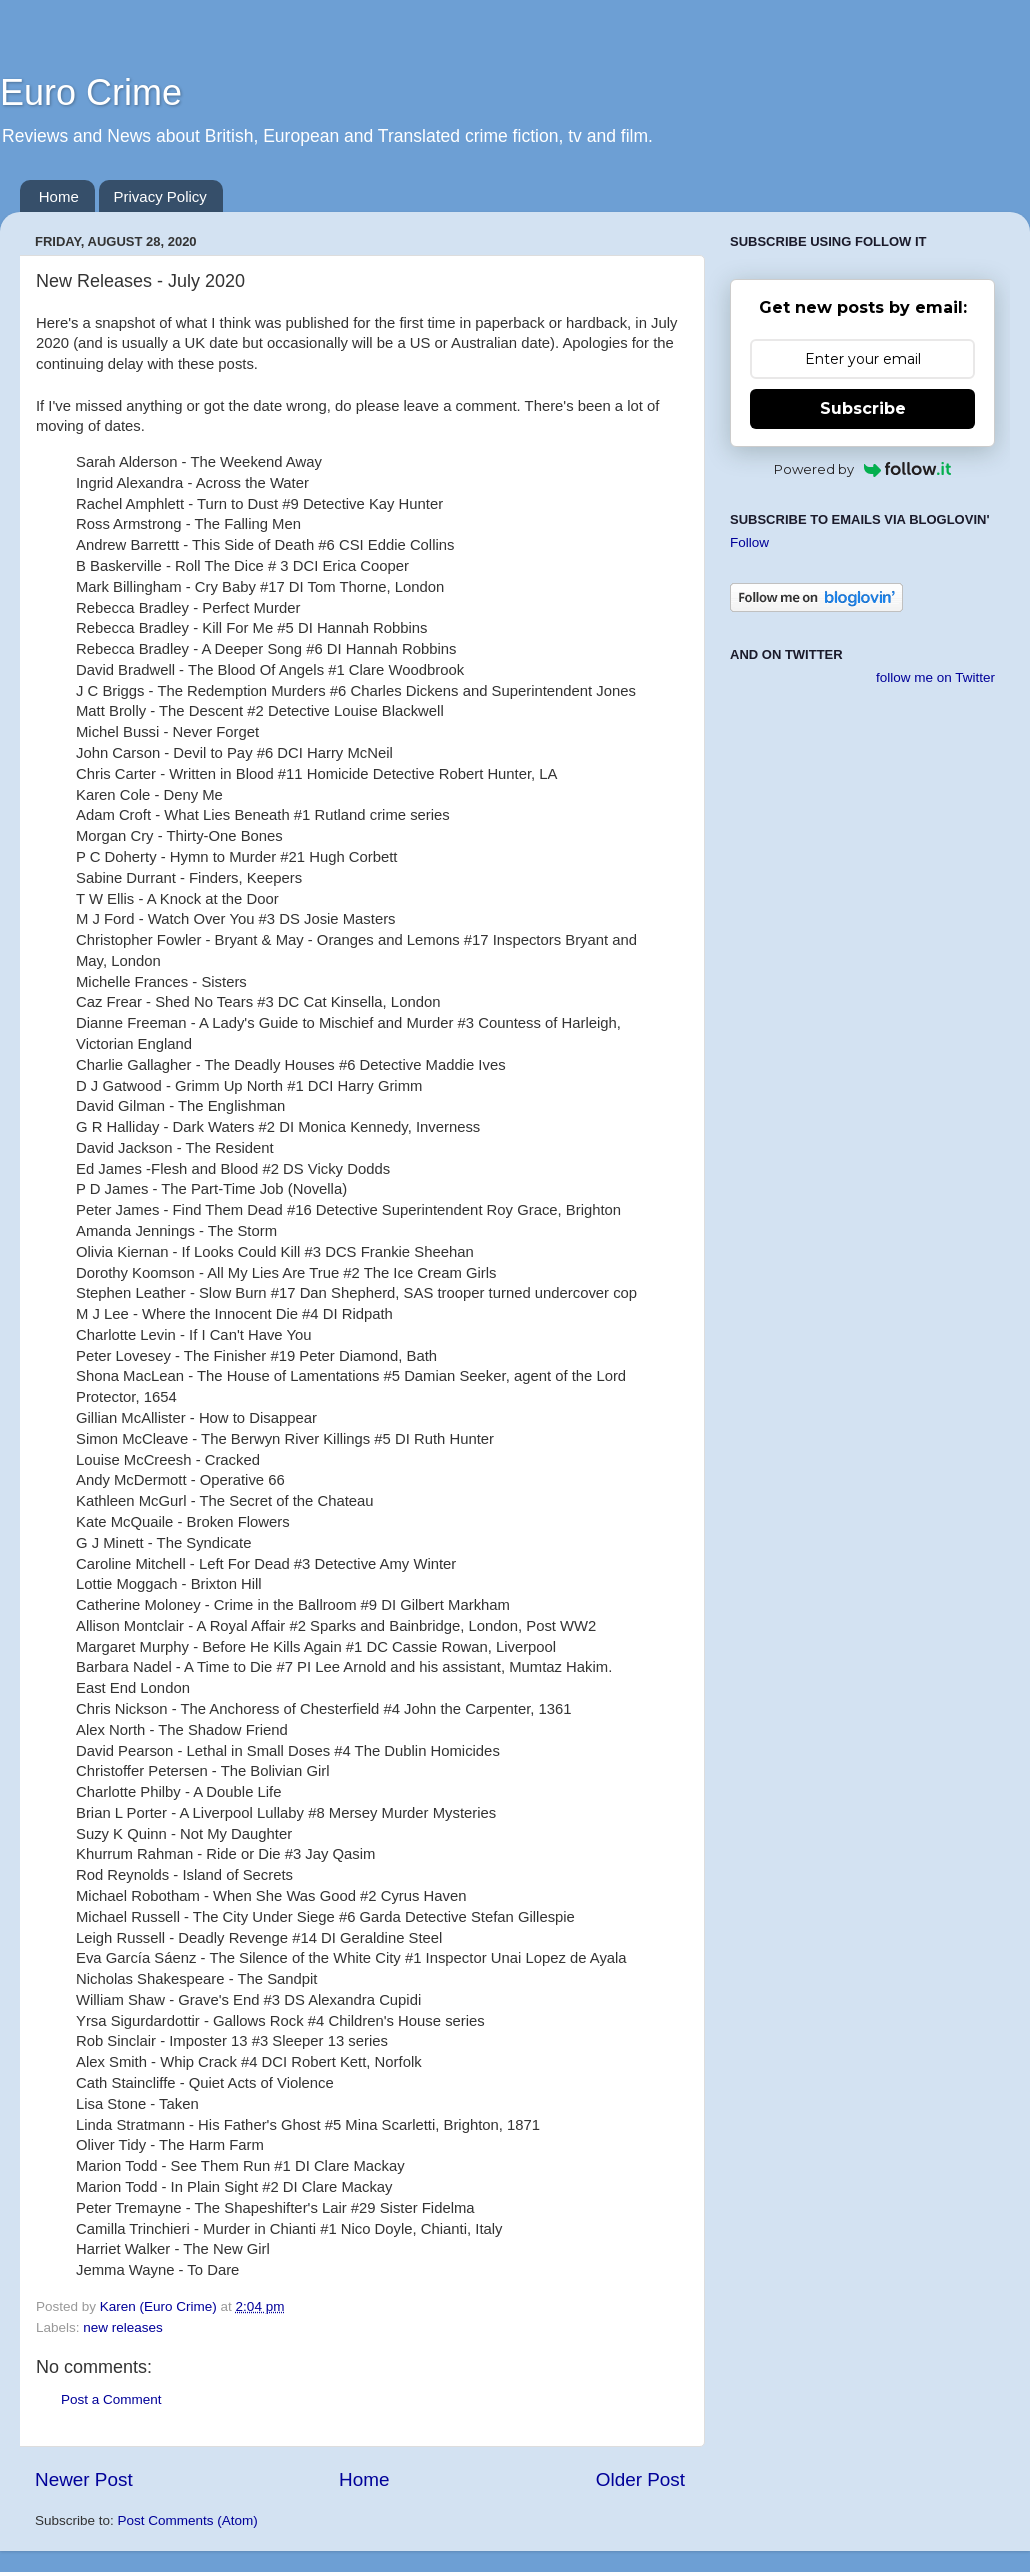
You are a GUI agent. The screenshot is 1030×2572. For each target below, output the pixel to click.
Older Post (640, 2479)
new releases (123, 2327)
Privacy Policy (160, 196)
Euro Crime (91, 92)
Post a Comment (111, 2399)
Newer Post (84, 2479)
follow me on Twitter (935, 677)
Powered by (862, 469)
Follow (749, 542)
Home (59, 196)
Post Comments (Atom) (188, 2520)
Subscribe (863, 408)
